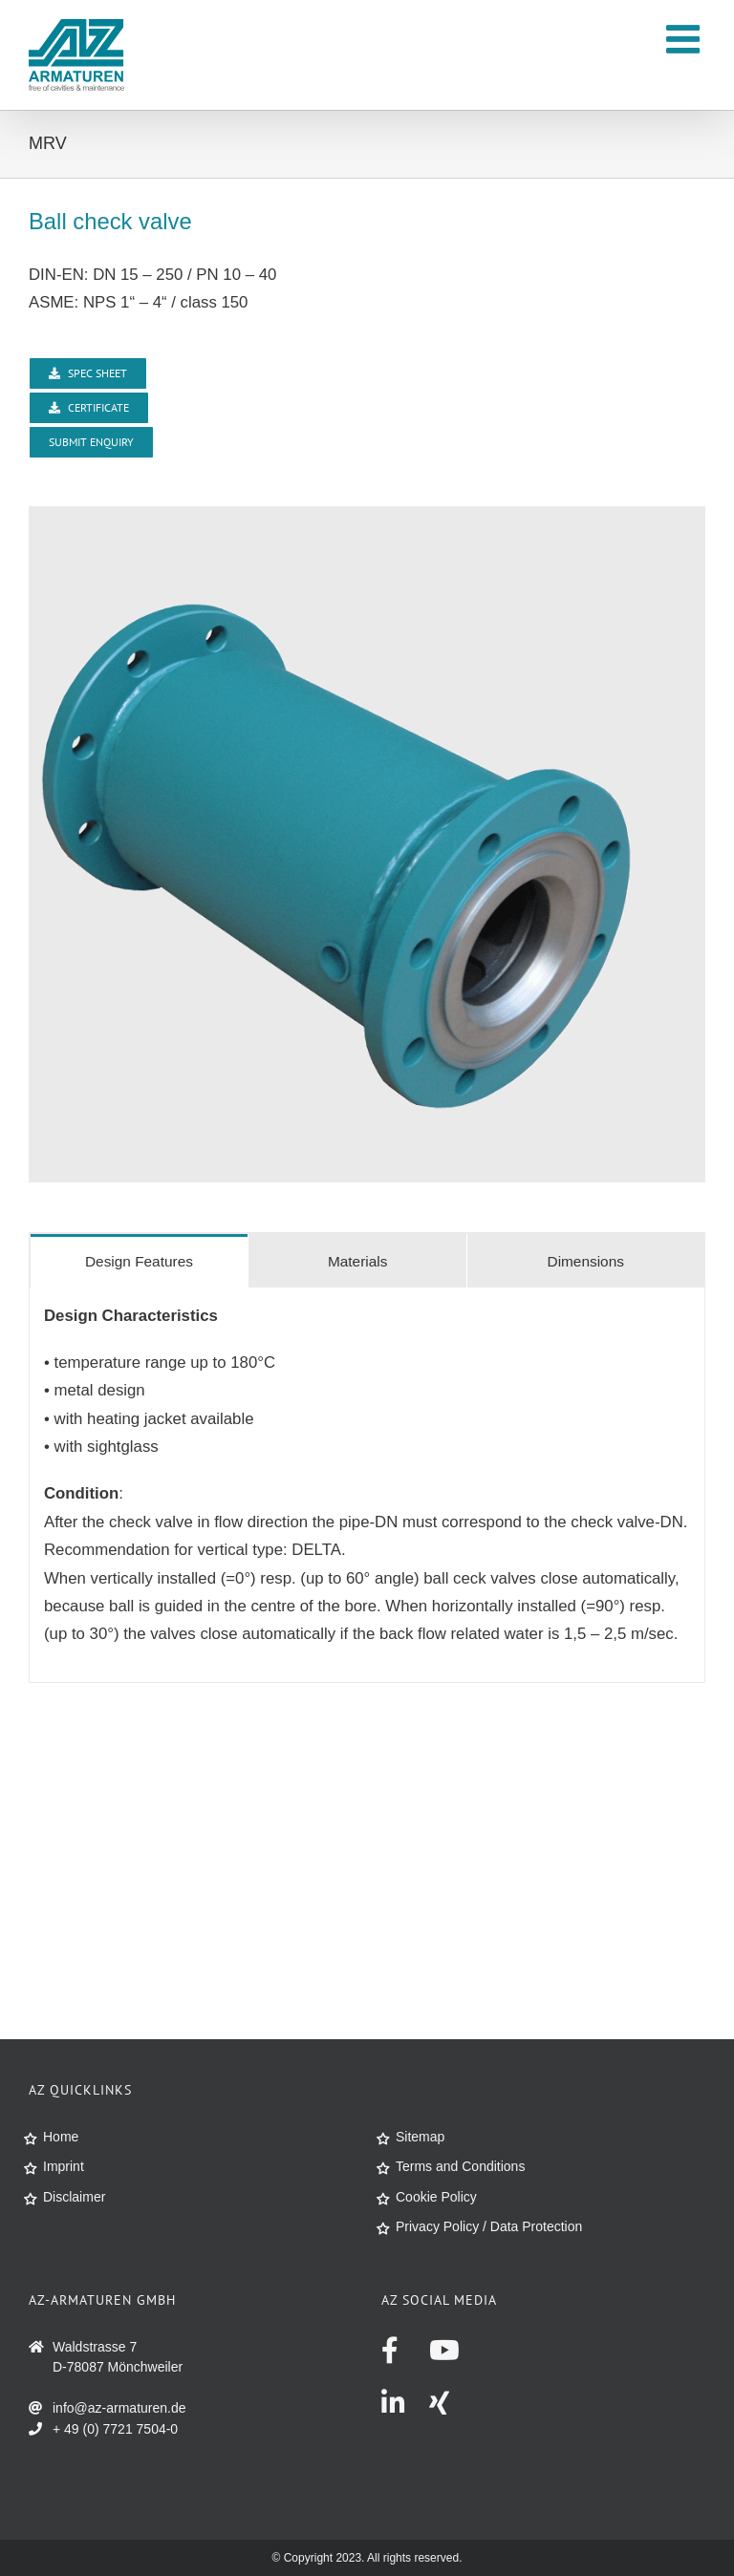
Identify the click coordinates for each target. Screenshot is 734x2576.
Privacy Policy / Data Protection (489, 2226)
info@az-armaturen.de (119, 2408)
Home (60, 2136)
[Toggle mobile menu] (685, 38)
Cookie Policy (436, 2196)
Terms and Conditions (460, 2166)
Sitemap (420, 2136)
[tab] (139, 1261)
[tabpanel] (367, 1485)
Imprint (63, 2166)
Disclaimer (74, 2196)
